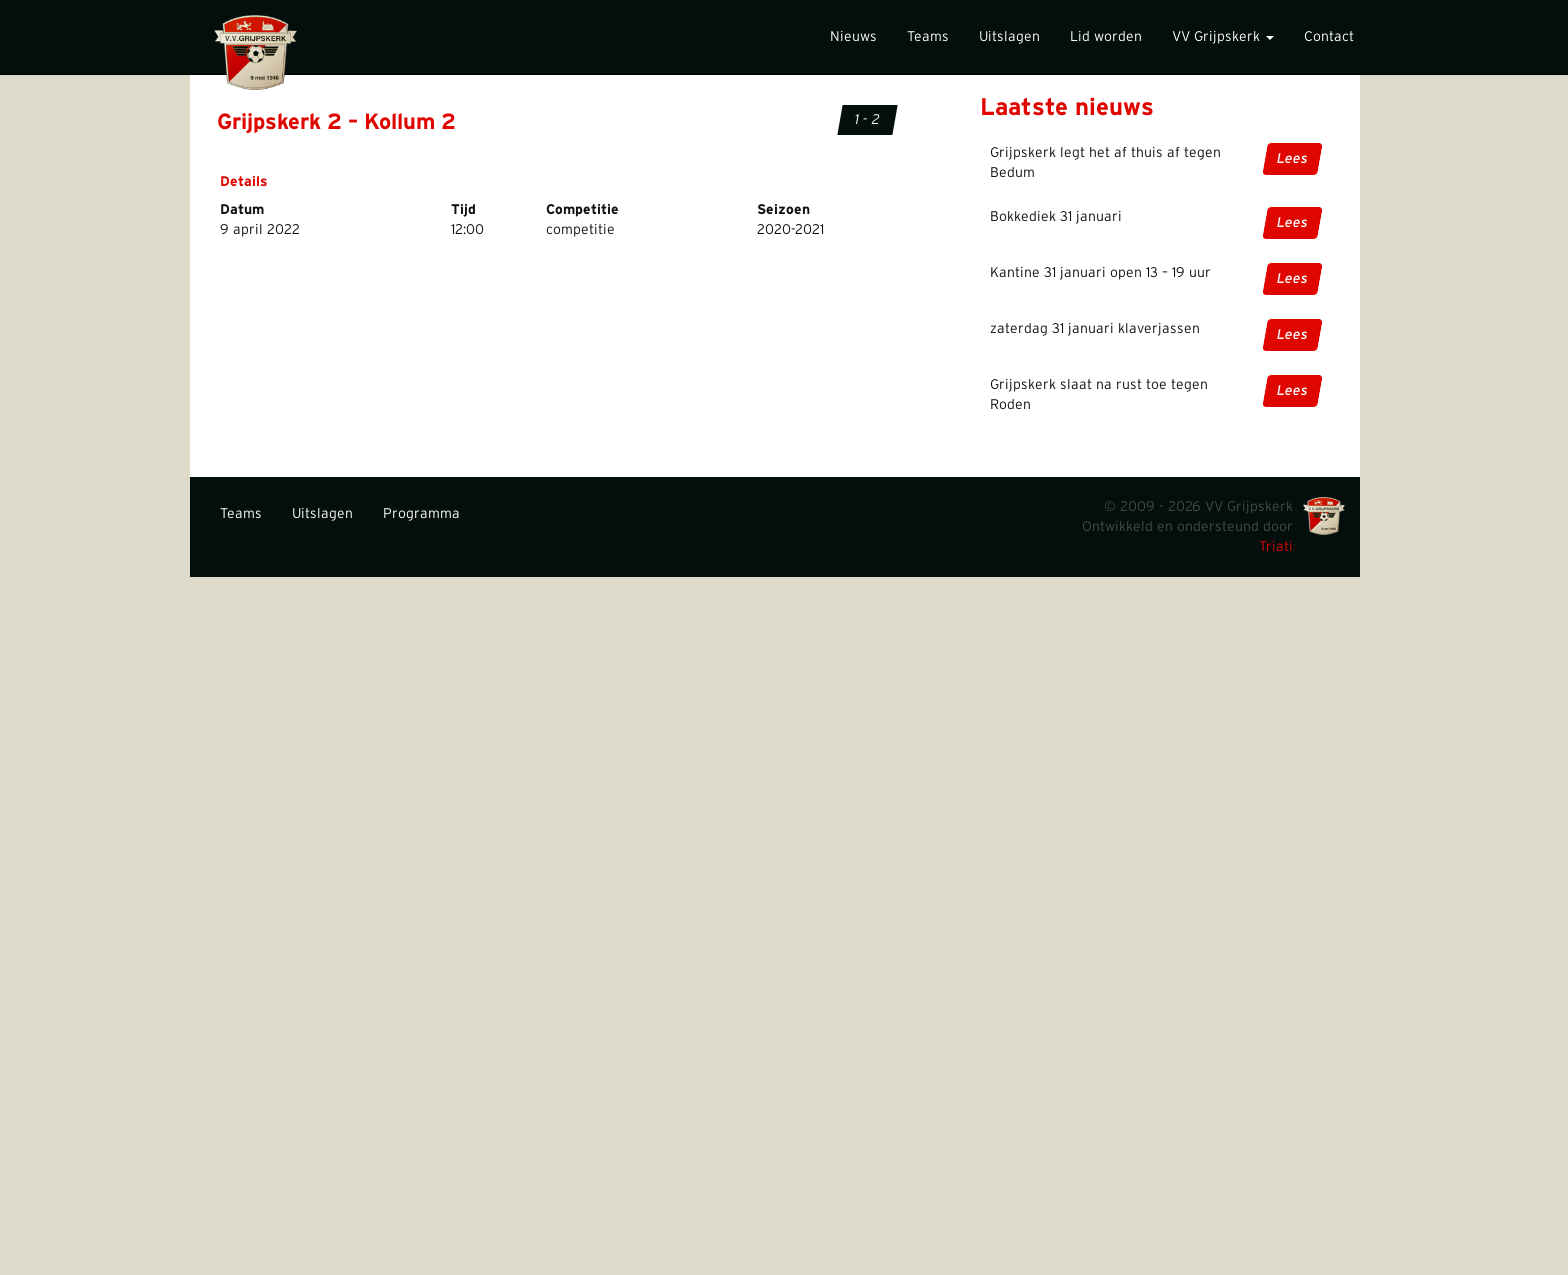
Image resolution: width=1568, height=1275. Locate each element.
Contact (1329, 37)
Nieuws (853, 37)
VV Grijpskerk (1223, 37)
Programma (421, 514)
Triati (1276, 547)
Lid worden (1106, 37)
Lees (1292, 159)
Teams (928, 37)
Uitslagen (1009, 37)
